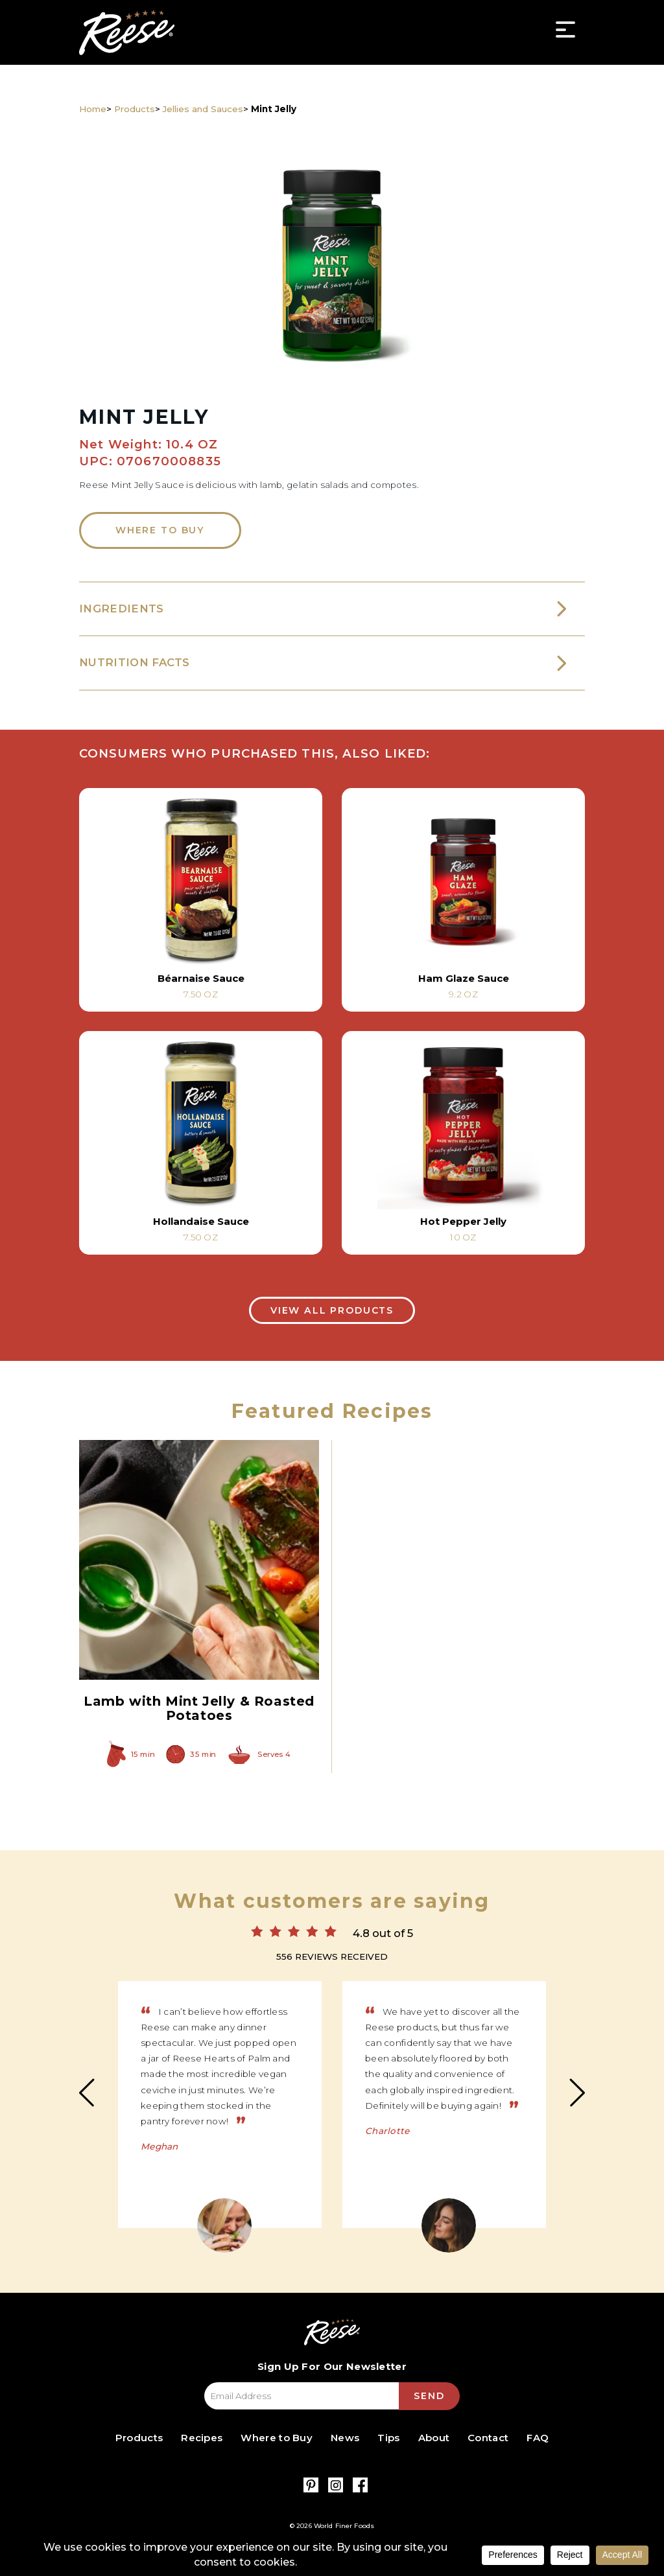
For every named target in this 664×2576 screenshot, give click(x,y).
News (345, 2437)
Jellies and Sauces (203, 109)
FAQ (538, 2437)
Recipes (201, 2437)
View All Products (332, 1310)
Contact (488, 2437)
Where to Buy (160, 530)
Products (134, 109)
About (434, 2437)
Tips (388, 2437)
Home (92, 109)
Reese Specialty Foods (126, 32)
